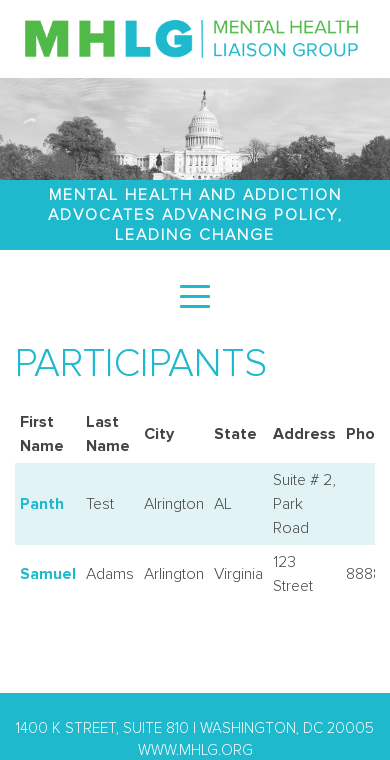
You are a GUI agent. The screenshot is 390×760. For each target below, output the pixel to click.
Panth (42, 504)
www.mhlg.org (195, 750)
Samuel (48, 574)
